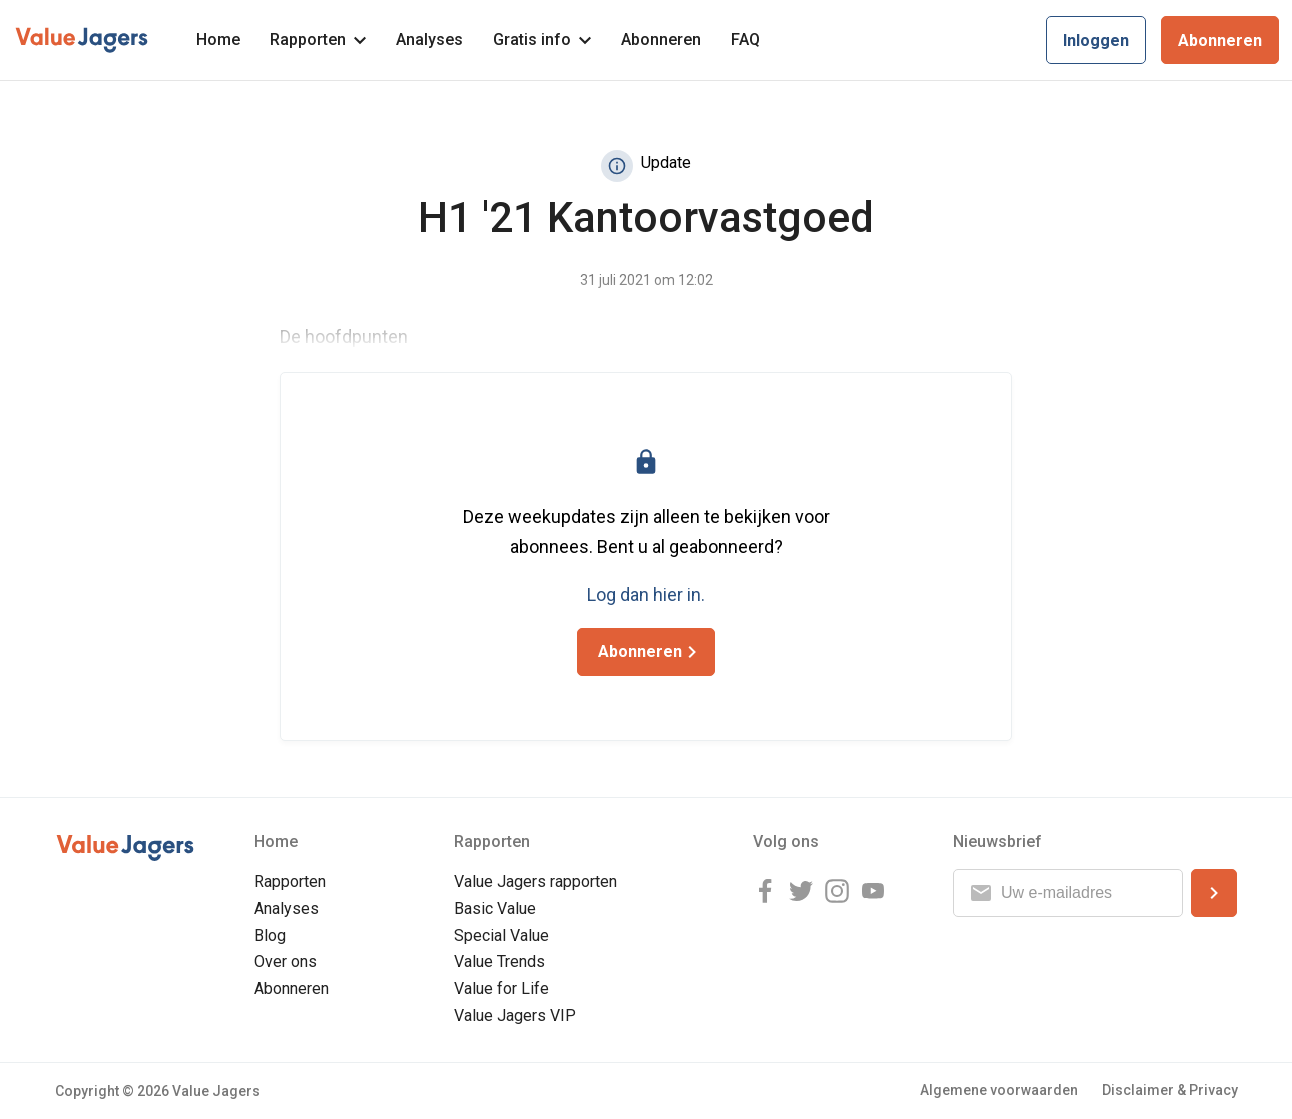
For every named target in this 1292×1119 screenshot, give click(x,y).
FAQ (745, 39)
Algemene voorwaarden (999, 1090)
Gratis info (542, 39)
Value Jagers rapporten (535, 881)
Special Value (501, 935)
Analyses (429, 39)
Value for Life (501, 988)
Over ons (285, 961)
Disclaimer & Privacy (1170, 1090)
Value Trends (499, 961)
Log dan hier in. (646, 594)
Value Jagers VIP (515, 1015)
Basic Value (495, 908)
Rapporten (318, 39)
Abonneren (661, 39)
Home (218, 39)
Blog (270, 935)
